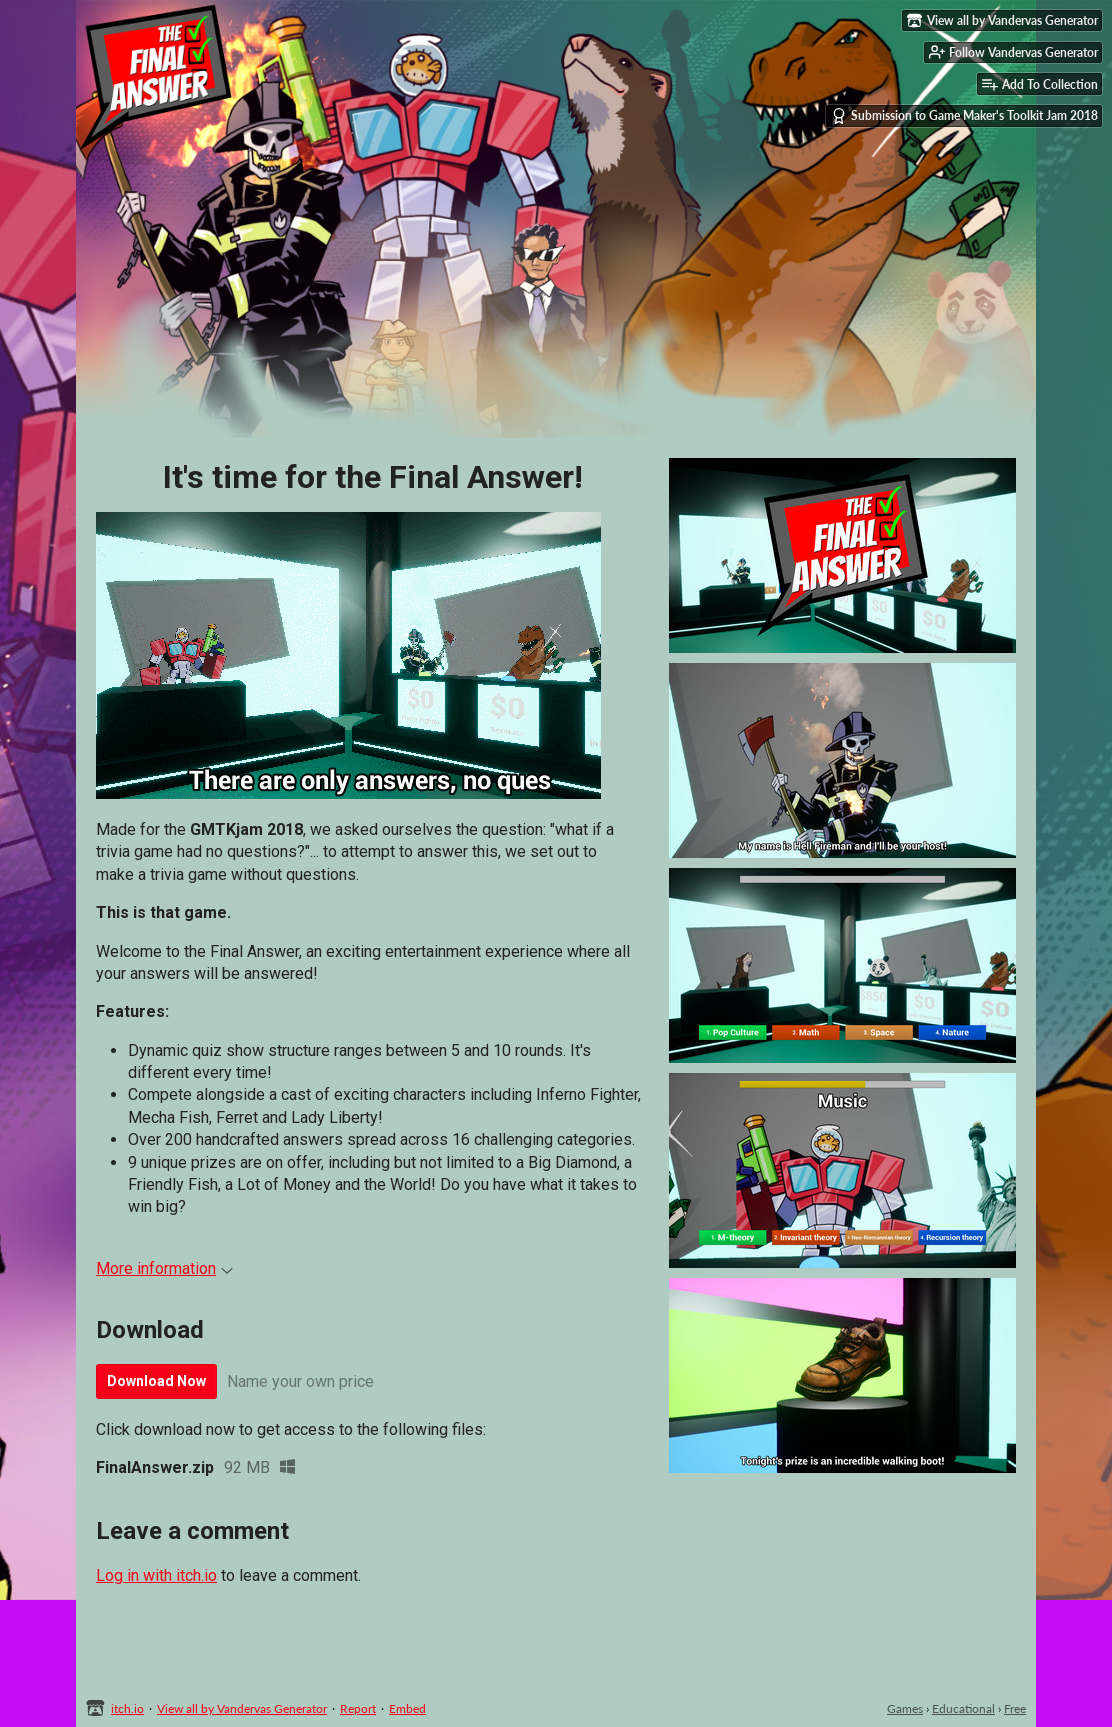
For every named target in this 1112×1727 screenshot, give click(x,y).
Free (1015, 1708)
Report (358, 1708)
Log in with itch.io (156, 1575)
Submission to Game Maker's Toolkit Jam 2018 (964, 116)
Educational (963, 1708)
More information (164, 1268)
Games (905, 1708)
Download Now (156, 1381)
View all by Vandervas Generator (242, 1708)
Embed (407, 1708)
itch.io (127, 1708)
